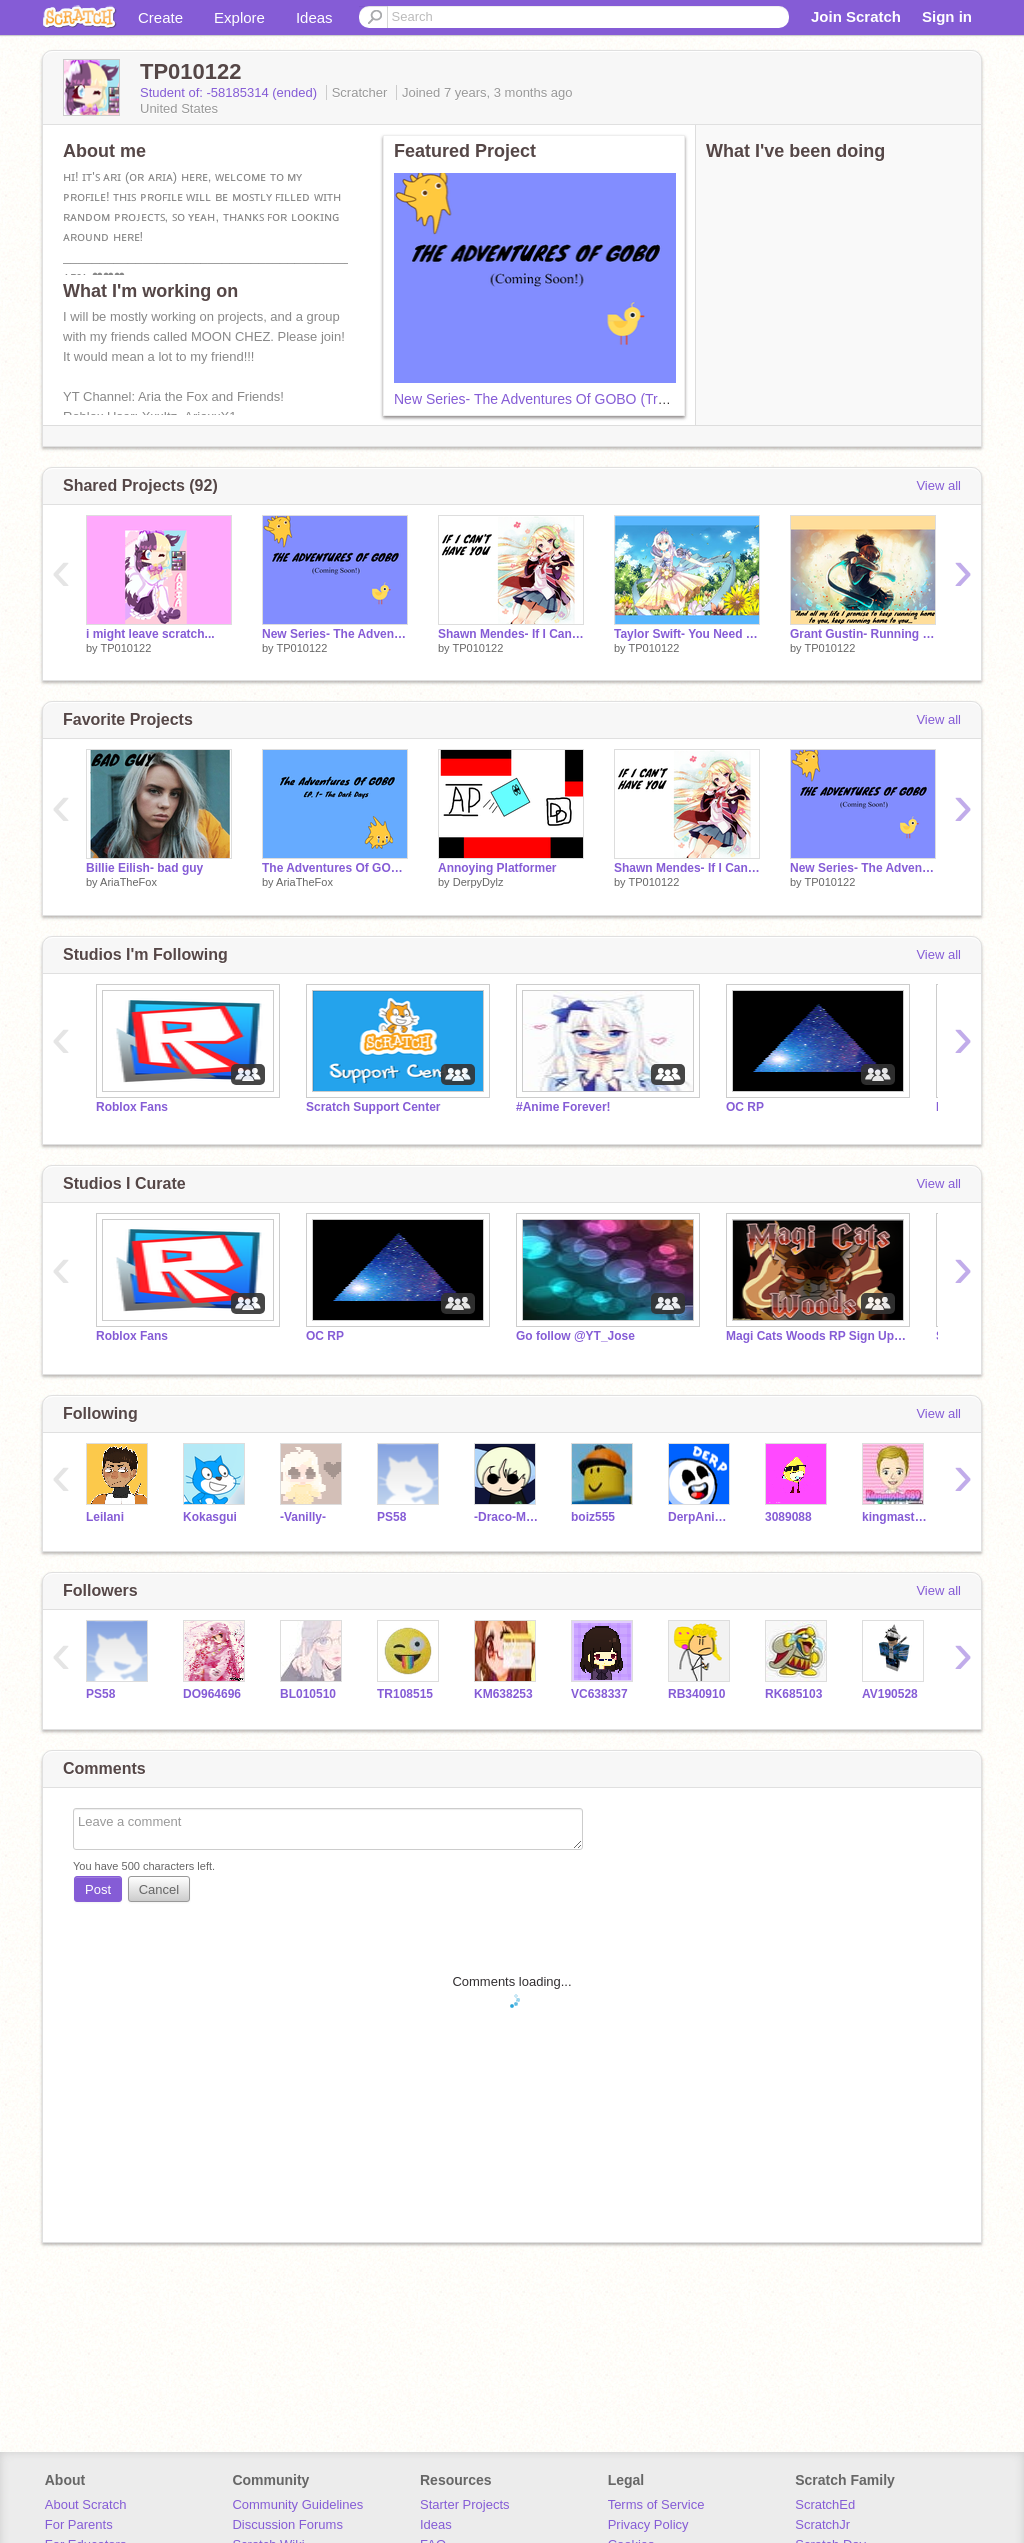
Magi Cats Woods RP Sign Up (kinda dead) (816, 1336)
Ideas (314, 17)
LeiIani (105, 1517)
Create (160, 17)
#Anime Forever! (563, 1107)
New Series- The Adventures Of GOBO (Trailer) (541, 399)
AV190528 (890, 1694)
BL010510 (308, 1694)
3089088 (788, 1517)
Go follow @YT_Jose (575, 1336)
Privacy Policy (648, 2524)
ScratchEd (825, 2504)
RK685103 (793, 1694)
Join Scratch (856, 16)
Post (98, 1889)
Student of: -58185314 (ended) (230, 92)
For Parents (79, 2524)
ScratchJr (822, 2524)
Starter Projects (465, 2504)
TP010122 (125, 648)
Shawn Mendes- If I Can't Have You (511, 634)
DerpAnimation (701, 1517)
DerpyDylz (478, 882)
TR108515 (405, 1694)
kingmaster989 (895, 1517)
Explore (239, 17)
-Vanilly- (303, 1517)
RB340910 (696, 1694)
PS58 (391, 1517)
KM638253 (503, 1694)
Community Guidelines (297, 2504)
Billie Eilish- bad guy (144, 868)
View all (938, 485)
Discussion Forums (287, 2524)
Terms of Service (656, 2504)
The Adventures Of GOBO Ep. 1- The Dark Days (335, 868)
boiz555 (593, 1517)
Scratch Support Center (373, 1107)
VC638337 (599, 1694)
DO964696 (212, 1694)
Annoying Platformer (497, 868)
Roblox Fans (132, 1107)
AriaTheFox (128, 882)
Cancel (159, 1889)
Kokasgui (210, 1517)
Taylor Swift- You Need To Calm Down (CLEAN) (687, 634)
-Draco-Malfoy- (507, 1517)
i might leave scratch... (150, 634)
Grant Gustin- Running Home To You (863, 634)
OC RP (745, 1107)
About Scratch (86, 2504)
